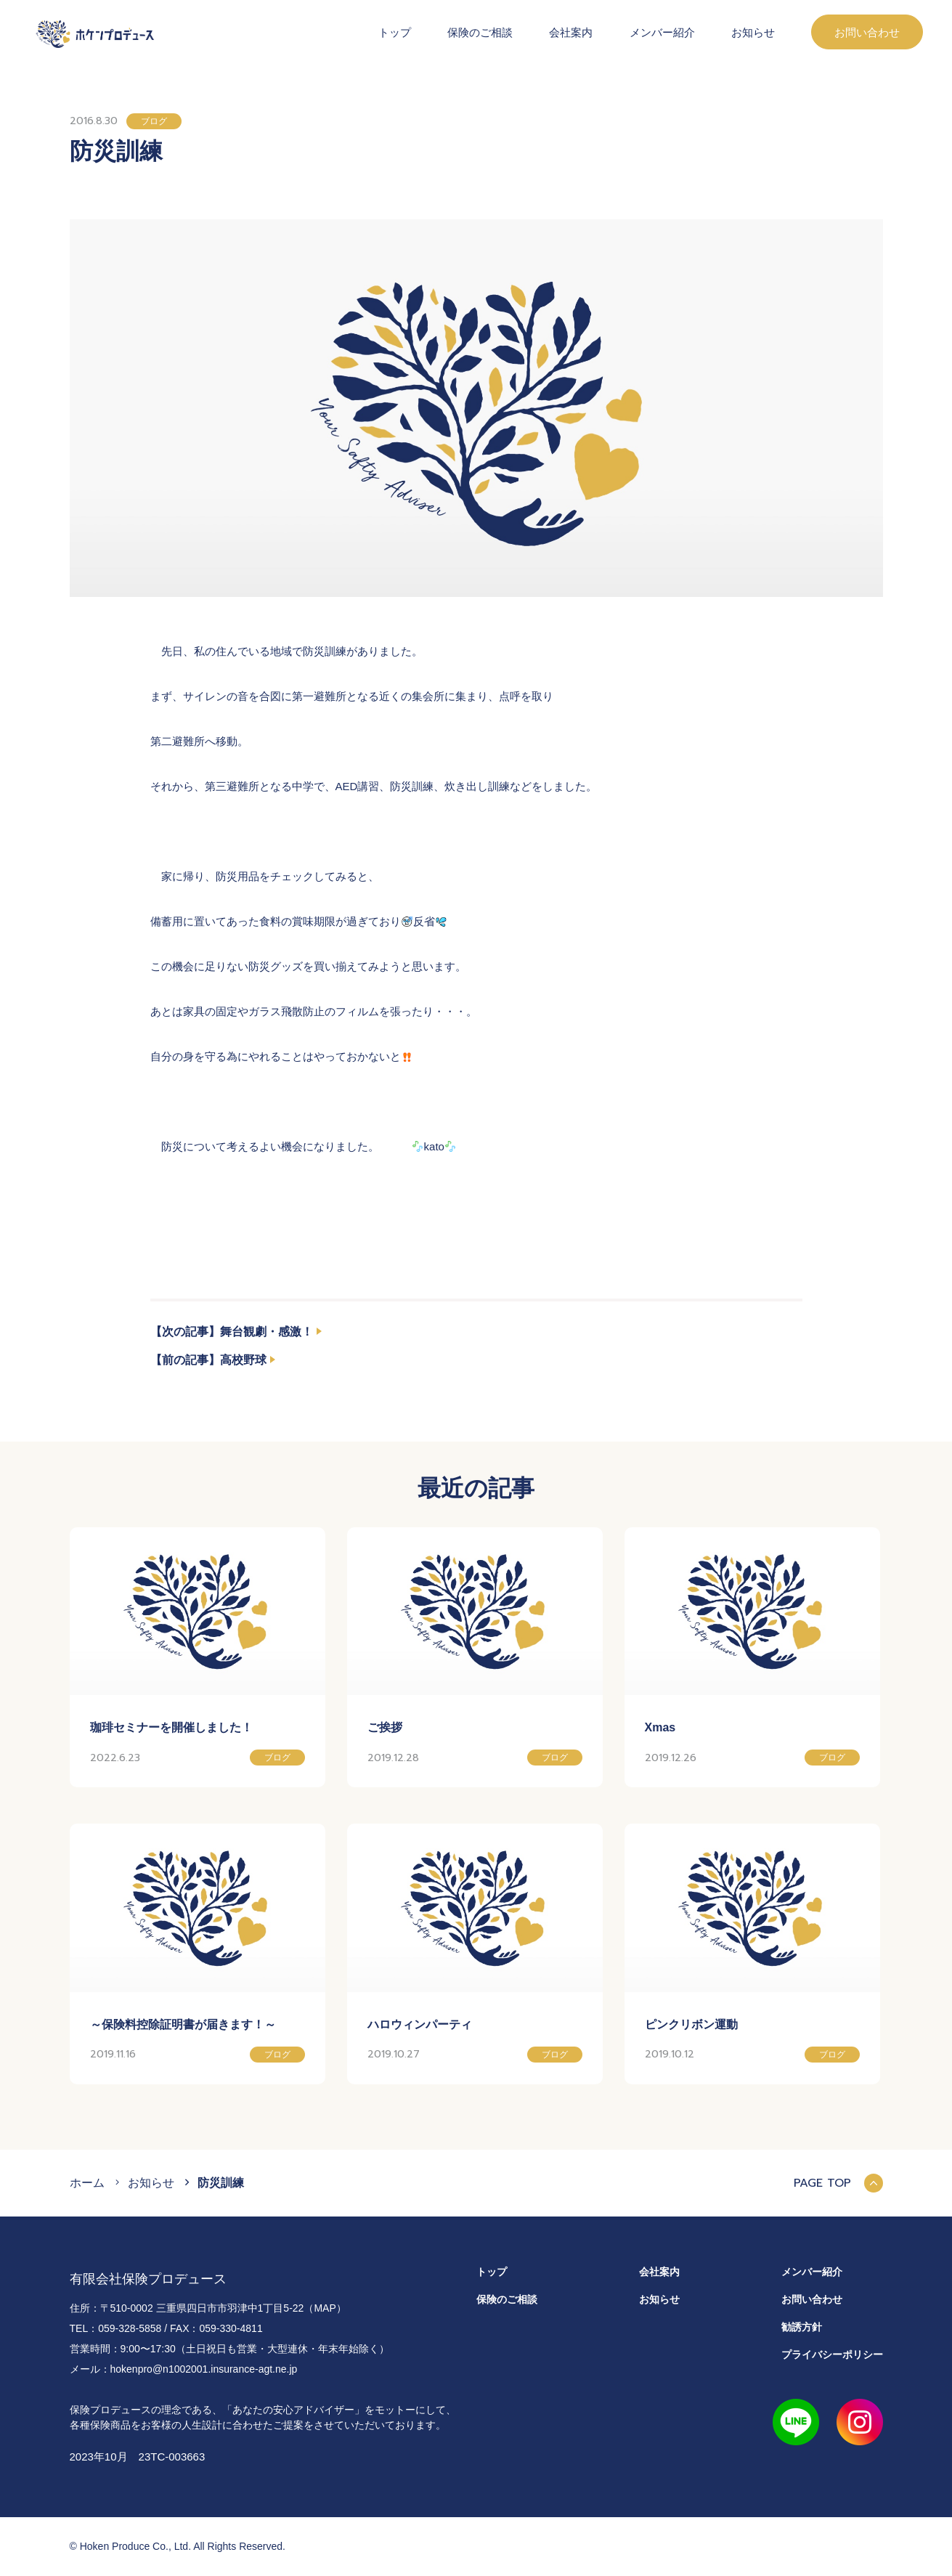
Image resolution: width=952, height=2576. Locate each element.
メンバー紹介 (662, 32)
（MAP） (325, 2308)
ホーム (87, 2183)
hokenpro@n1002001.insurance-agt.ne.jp (204, 2369)
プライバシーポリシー (832, 2354)
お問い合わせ (867, 32)
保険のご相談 (480, 32)
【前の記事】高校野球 (208, 1360)
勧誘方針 (801, 2327)
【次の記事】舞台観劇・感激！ (231, 1331)
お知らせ (753, 32)
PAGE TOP (838, 2183)
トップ (394, 32)
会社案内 (571, 32)
